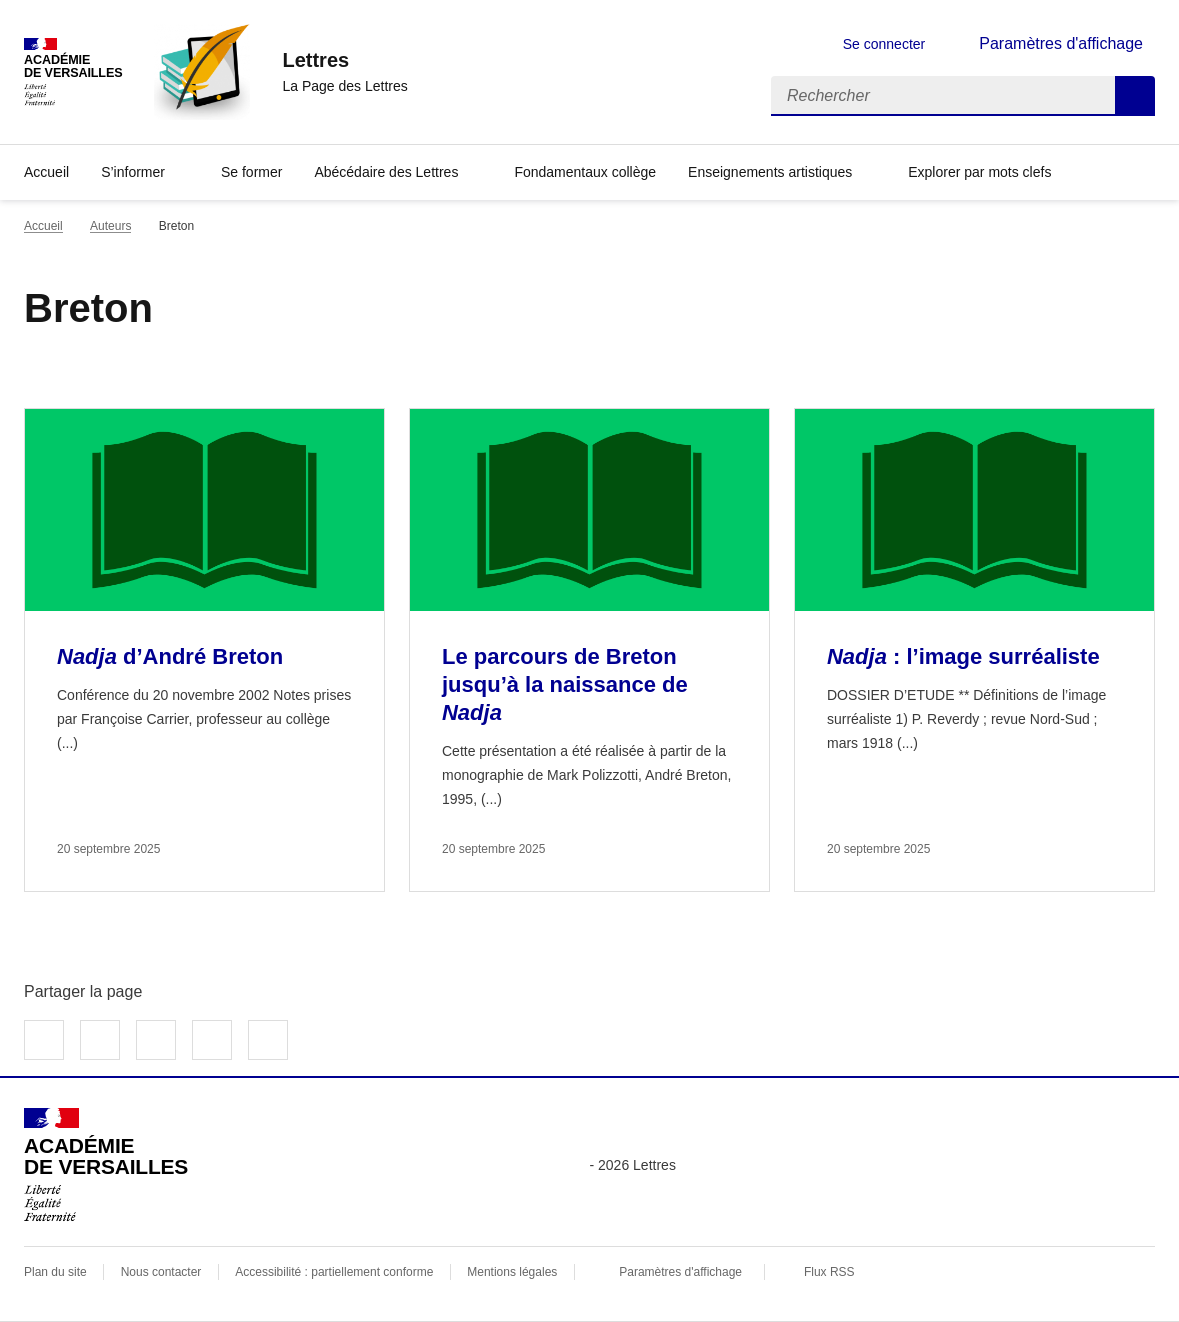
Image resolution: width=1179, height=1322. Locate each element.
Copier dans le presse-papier (268, 1040)
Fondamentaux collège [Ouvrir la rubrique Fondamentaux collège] (585, 172)
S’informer (133, 172)
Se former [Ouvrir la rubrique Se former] (251, 172)
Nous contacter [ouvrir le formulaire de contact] (161, 1272)
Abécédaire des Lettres (386, 172)
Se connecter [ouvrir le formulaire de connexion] (884, 44)
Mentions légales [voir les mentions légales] (512, 1272)
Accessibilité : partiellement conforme (334, 1272)
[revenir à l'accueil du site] (344, 60)
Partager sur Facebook (44, 1040)
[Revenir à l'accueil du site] (106, 1165)
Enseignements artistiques (770, 172)
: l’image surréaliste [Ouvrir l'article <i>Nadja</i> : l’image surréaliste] (963, 656)
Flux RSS (829, 1272)
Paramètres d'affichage (680, 1272)
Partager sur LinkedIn (156, 1040)
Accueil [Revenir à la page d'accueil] (46, 172)
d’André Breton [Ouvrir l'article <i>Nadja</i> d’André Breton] (170, 656)
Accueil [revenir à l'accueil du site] (43, 226)
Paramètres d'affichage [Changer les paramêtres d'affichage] (1061, 43)
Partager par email (212, 1040)
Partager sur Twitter (100, 1040)
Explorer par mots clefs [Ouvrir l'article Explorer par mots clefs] (979, 172)
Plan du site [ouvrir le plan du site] (55, 1272)
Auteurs (110, 226)
